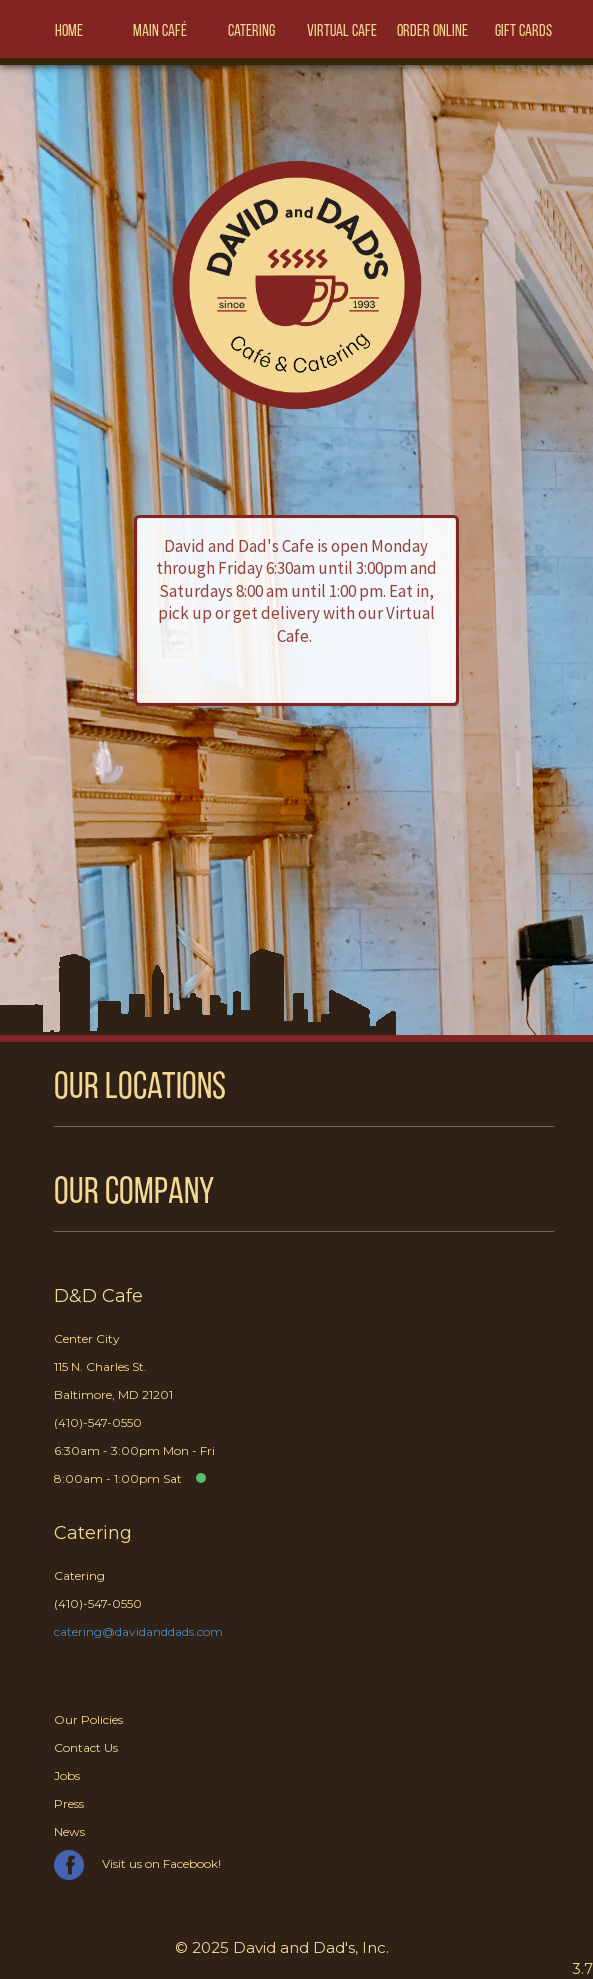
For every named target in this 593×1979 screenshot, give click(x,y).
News (69, 1831)
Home (69, 32)
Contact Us (86, 1747)
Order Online (432, 32)
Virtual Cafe (342, 32)
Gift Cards (523, 32)
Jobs (67, 1775)
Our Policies (88, 1719)
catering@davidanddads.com (138, 1631)
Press (69, 1803)
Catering (251, 32)
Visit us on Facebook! (137, 1863)
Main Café (160, 32)
